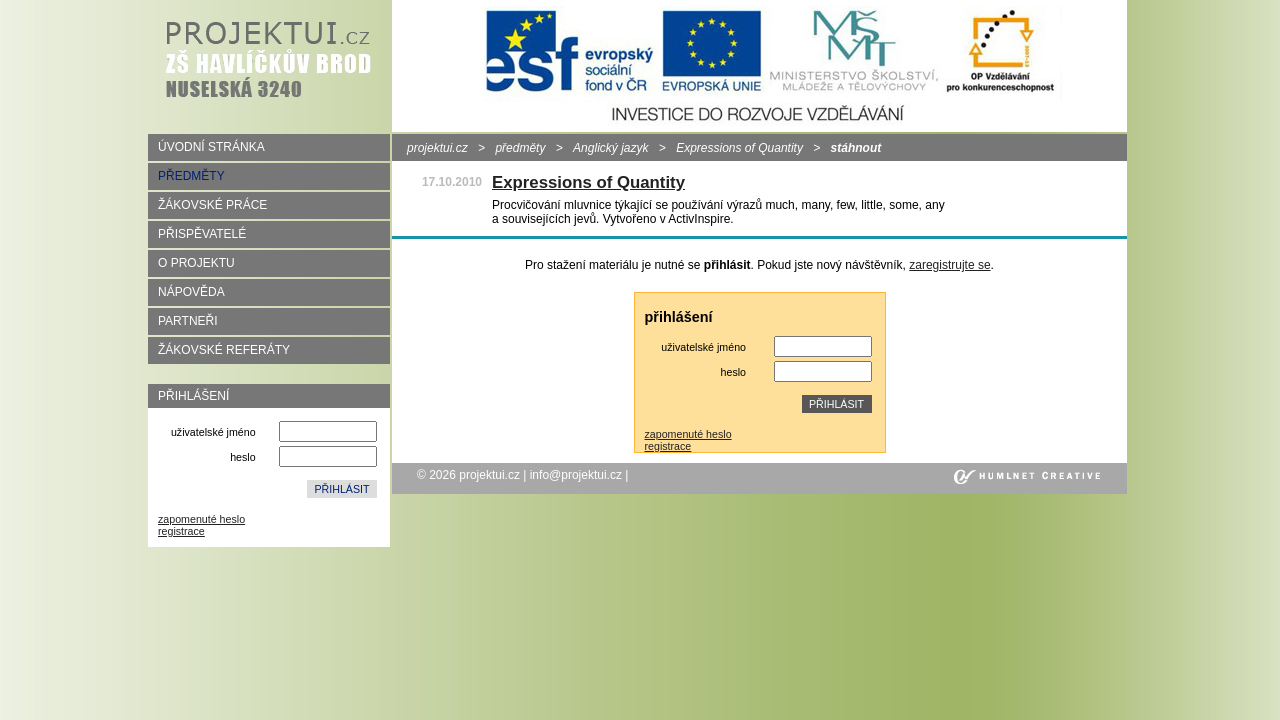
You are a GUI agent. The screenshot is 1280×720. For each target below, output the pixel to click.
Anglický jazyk (610, 148)
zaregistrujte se (949, 265)
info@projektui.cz (576, 475)
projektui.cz (437, 148)
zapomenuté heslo (201, 519)
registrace (181, 531)
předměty (520, 148)
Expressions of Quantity (739, 148)
